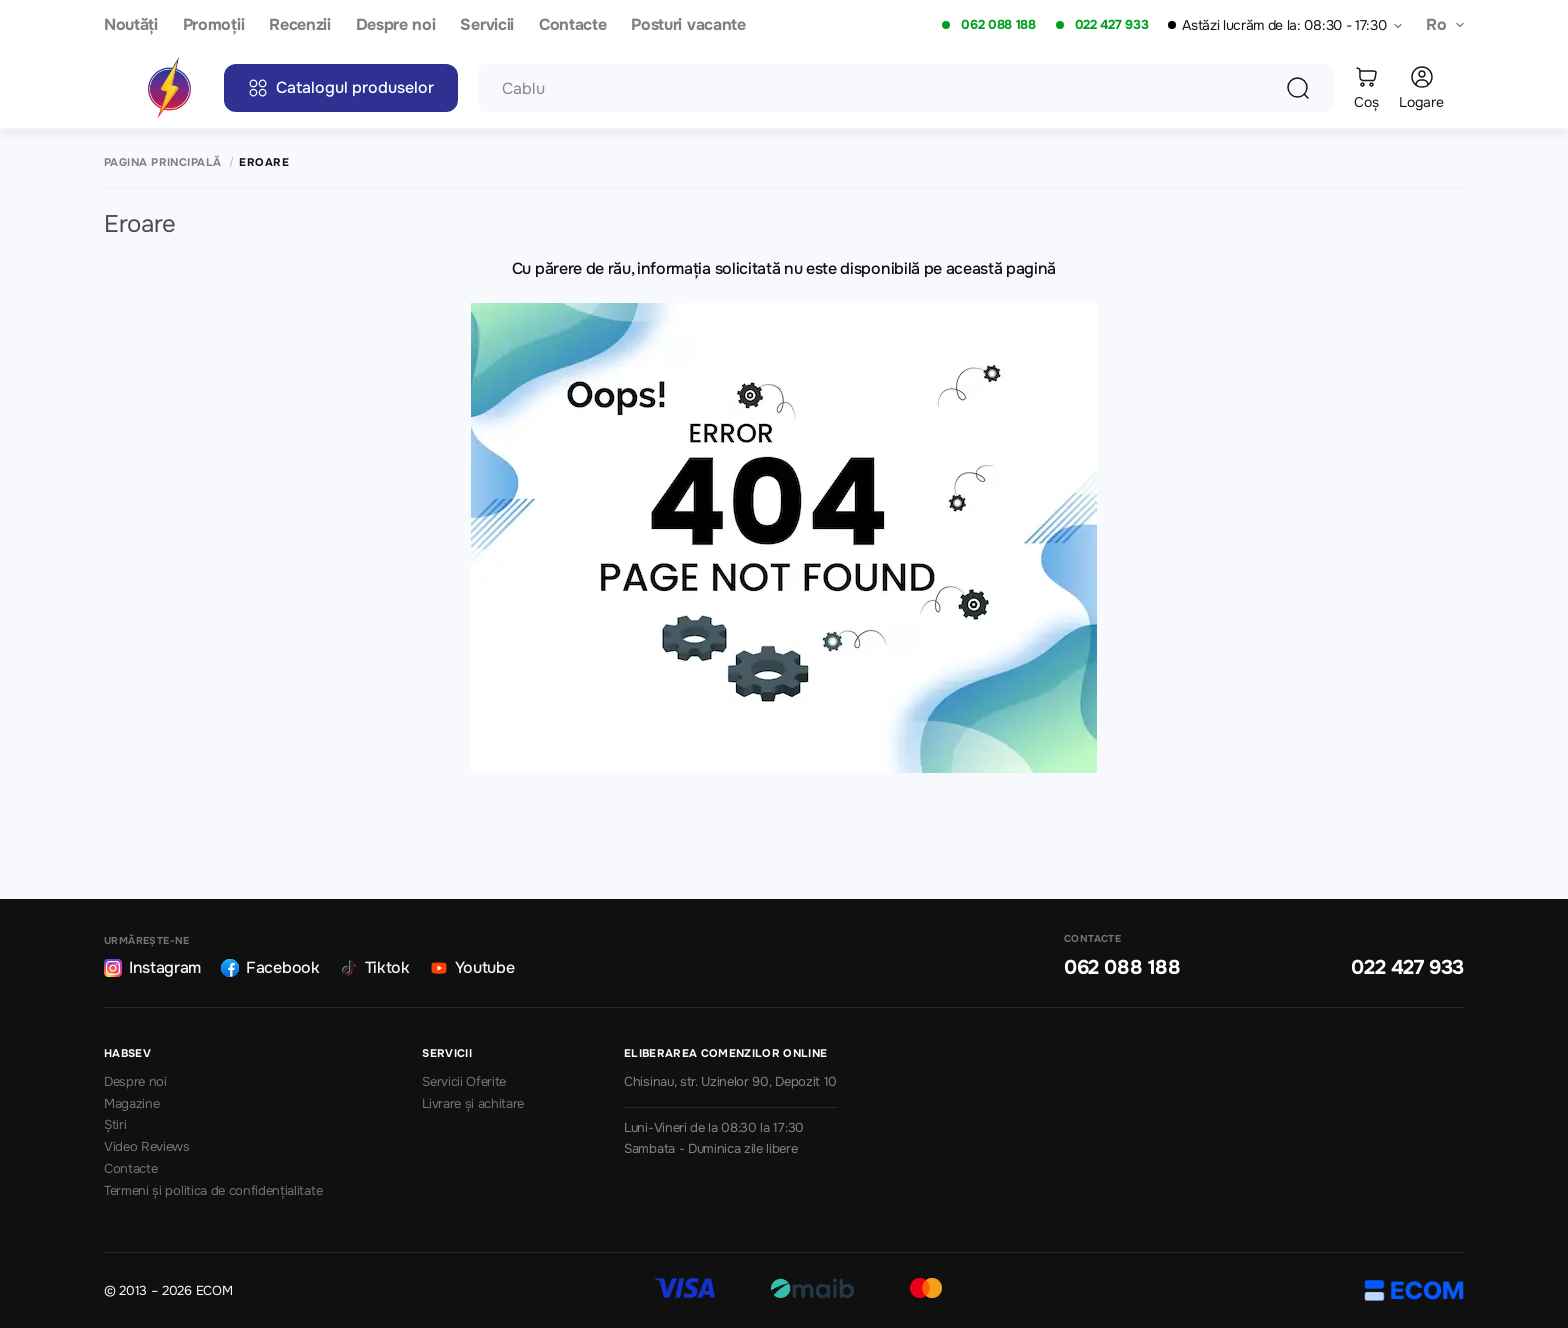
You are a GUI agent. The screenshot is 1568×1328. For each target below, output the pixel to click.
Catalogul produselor (341, 87)
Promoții (213, 25)
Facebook (270, 967)
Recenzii (299, 25)
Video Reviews (147, 1147)
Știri (115, 1125)
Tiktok (375, 967)
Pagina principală (162, 162)
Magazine (131, 1104)
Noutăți (131, 25)
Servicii (486, 25)
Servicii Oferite (464, 1082)
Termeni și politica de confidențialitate (213, 1191)
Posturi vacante (688, 25)
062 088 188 (998, 25)
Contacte (572, 25)
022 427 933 (1111, 25)
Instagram (152, 967)
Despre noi (396, 25)
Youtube (472, 967)
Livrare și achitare (473, 1104)
